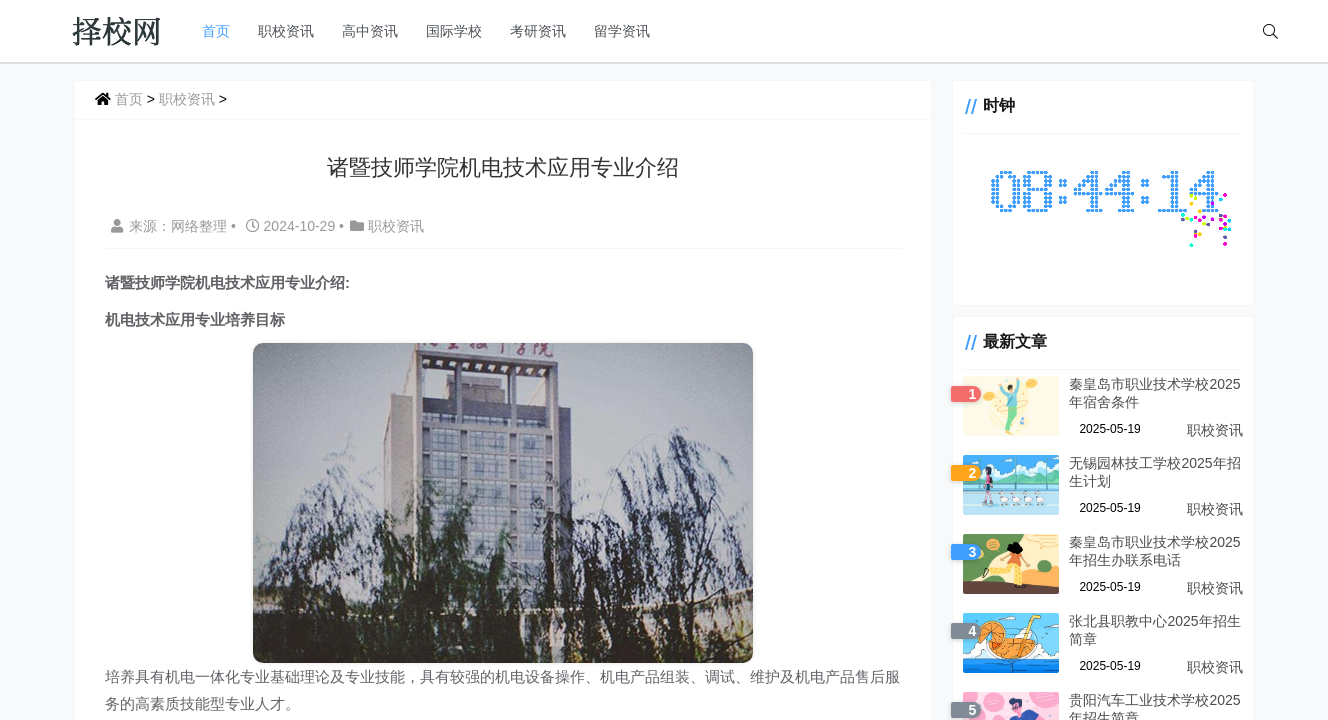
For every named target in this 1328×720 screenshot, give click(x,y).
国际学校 (454, 31)
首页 (216, 31)
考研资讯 (538, 31)
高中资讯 (370, 31)
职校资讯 (286, 31)
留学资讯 (622, 31)
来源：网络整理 (169, 226)
